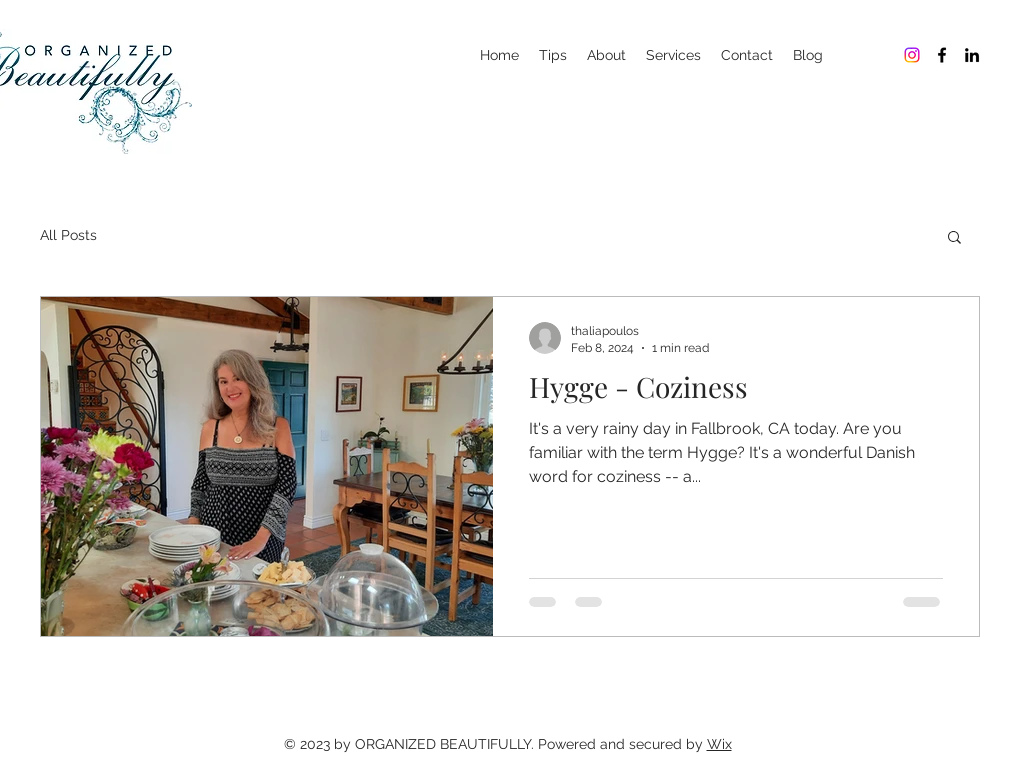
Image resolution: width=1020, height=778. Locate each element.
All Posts (68, 235)
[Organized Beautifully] (912, 55)
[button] (954, 238)
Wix (719, 744)
